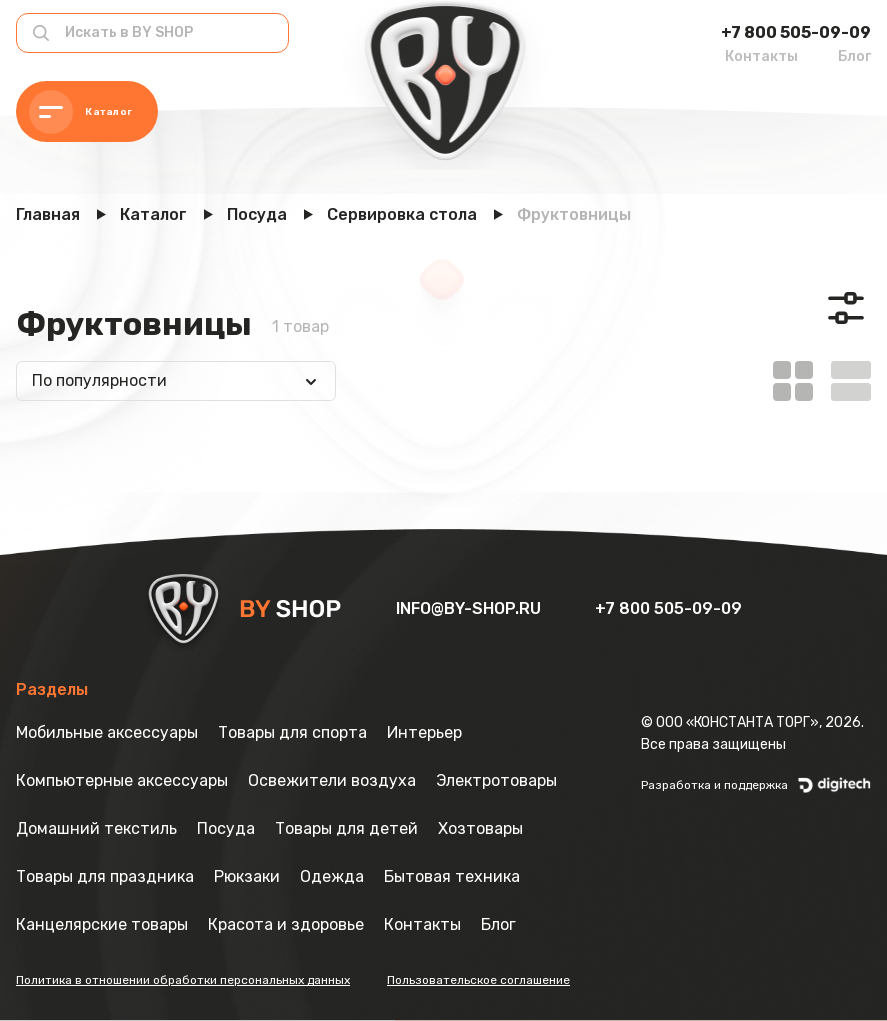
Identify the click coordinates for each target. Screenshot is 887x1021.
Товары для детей (346, 828)
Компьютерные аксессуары (122, 780)
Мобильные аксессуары (107, 732)
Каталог (85, 113)
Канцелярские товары (102, 924)
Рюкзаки (247, 876)
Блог (854, 56)
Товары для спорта (292, 732)
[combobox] (176, 381)
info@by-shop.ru (470, 608)
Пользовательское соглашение (478, 980)
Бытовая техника (452, 876)
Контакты (761, 56)
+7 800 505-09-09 (796, 32)
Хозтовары (480, 828)
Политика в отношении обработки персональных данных (183, 980)
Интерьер (424, 732)
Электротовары (496, 780)
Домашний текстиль (96, 828)
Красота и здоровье (286, 924)
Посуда (226, 828)
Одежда (332, 876)
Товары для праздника (105, 876)
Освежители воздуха (332, 780)
